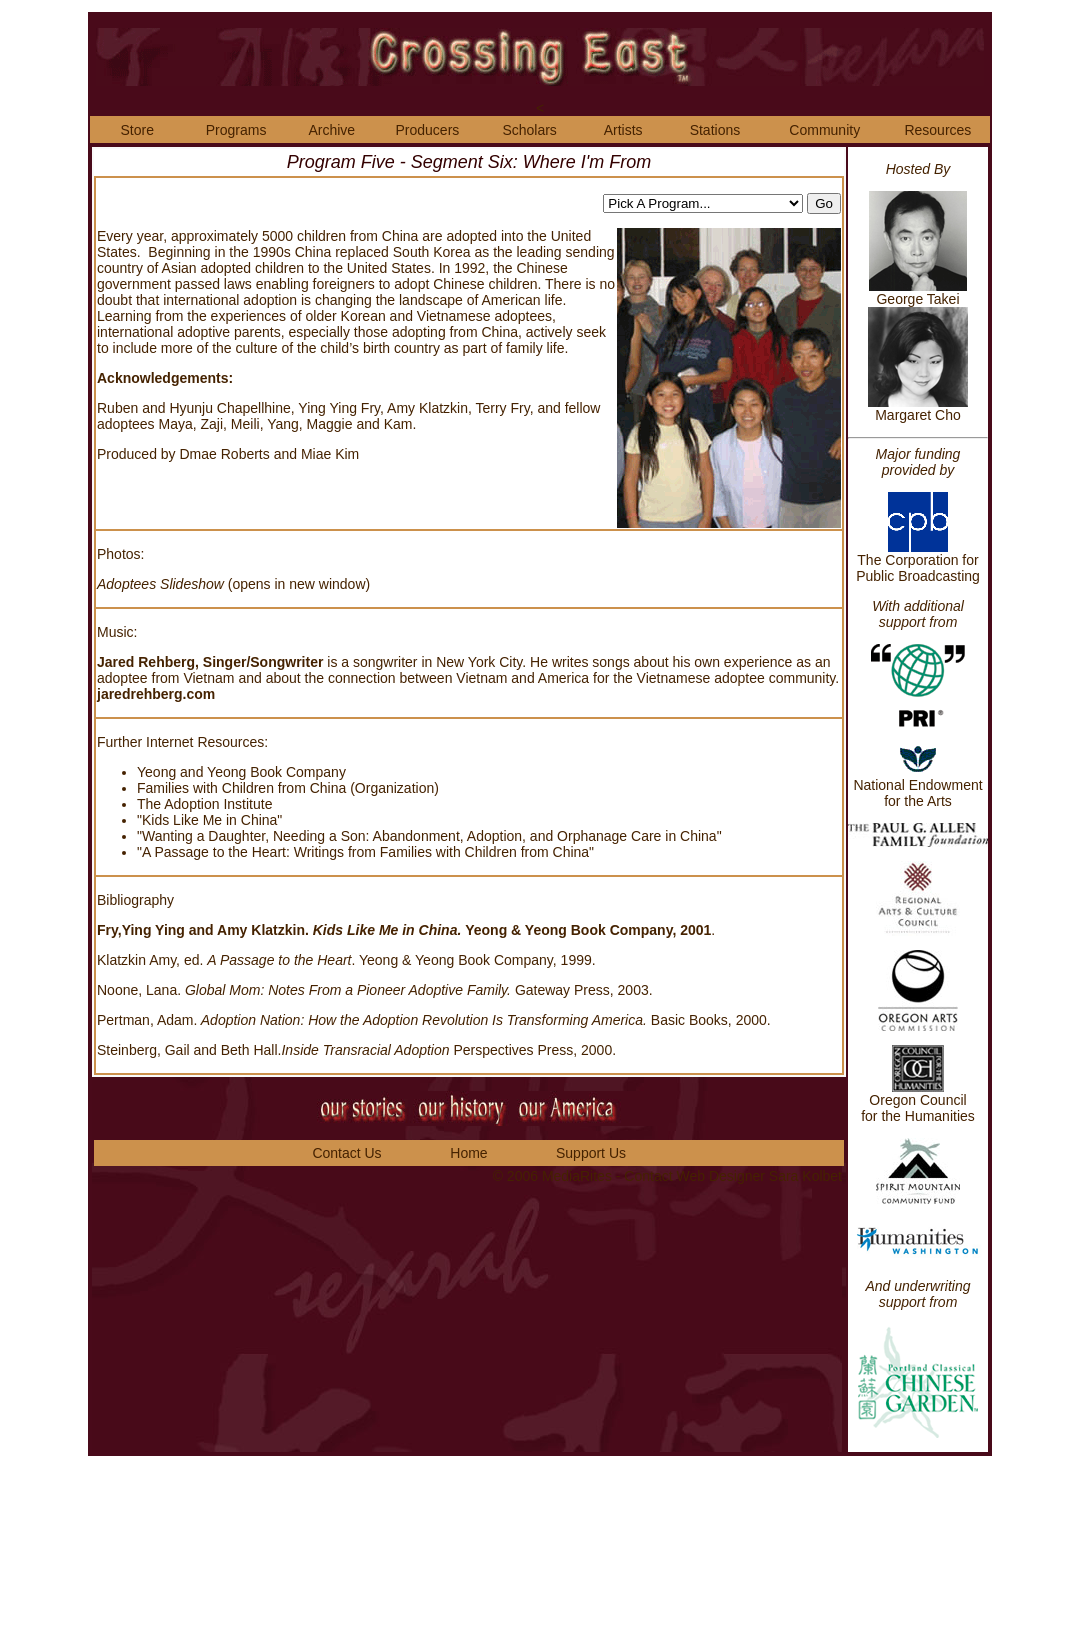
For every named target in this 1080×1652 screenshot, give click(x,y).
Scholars (529, 130)
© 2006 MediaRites (554, 1176)
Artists (623, 130)
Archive (331, 130)
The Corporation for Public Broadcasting (918, 561)
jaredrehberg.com (156, 694)
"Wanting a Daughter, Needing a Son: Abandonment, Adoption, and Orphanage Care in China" (429, 836)
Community (824, 130)
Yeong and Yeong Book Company (241, 772)
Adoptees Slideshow (162, 584)
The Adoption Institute (204, 804)
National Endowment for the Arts (917, 786)
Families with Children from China (241, 788)
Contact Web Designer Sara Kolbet (733, 1176)
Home (468, 1153)
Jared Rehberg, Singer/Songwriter (212, 662)
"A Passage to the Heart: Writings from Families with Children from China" (365, 852)
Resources (937, 130)
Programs (236, 130)
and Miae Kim (317, 454)
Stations (715, 130)
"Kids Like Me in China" (209, 820)
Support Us (591, 1153)
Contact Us (346, 1153)
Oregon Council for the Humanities (918, 1108)
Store (136, 130)
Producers (428, 130)
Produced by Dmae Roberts (183, 454)
